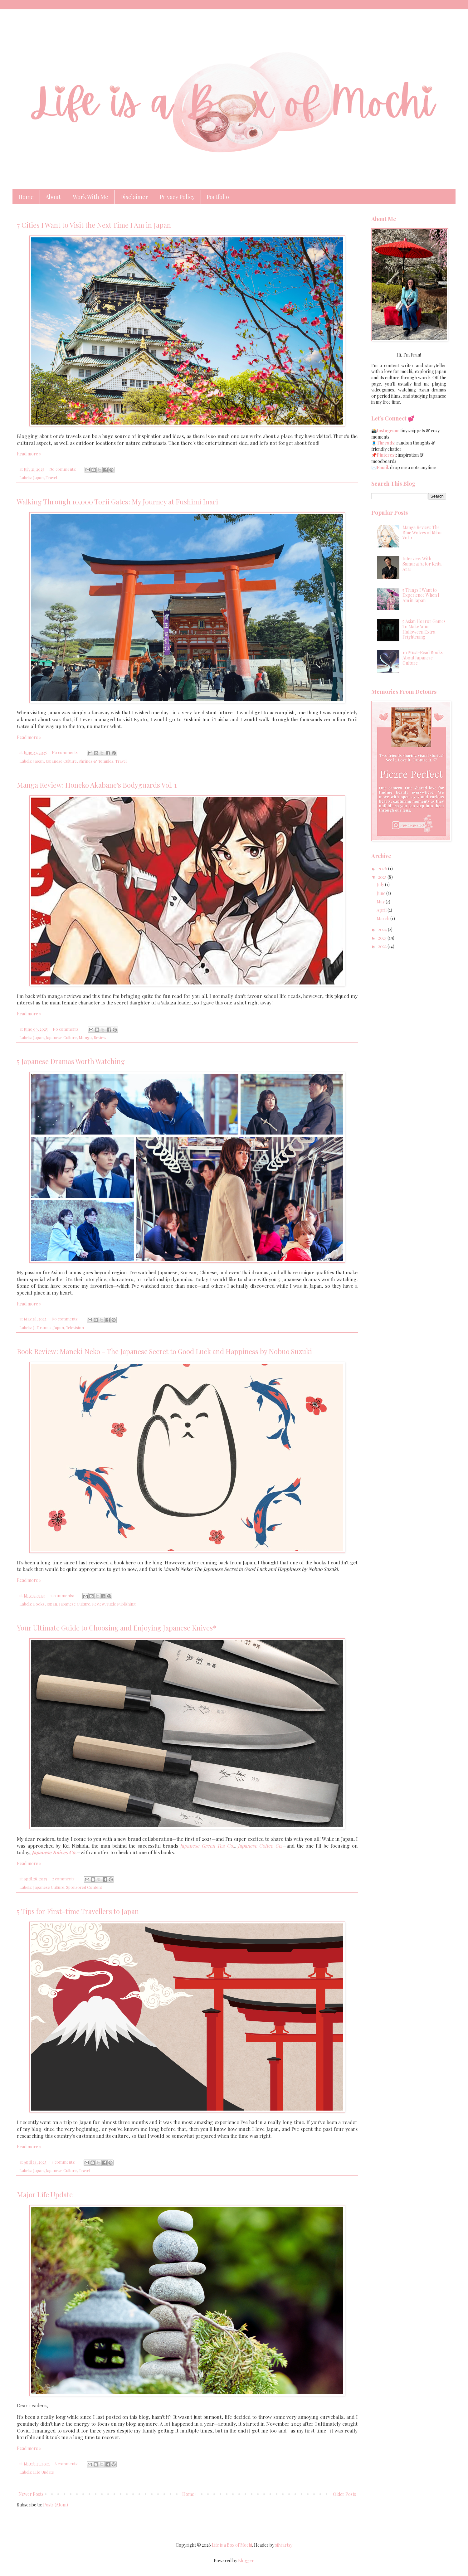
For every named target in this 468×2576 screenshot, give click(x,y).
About (53, 197)
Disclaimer (134, 197)
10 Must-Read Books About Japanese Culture (422, 657)
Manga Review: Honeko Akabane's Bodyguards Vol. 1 (97, 785)
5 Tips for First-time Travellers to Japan (78, 1911)
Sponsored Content (84, 1887)
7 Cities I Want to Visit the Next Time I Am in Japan (94, 225)
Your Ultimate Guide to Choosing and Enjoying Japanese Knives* (117, 1627)
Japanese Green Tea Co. (207, 1845)
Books (39, 1603)
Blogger (246, 2561)
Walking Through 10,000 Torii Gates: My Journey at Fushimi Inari (117, 501)
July (381, 884)
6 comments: (67, 2463)
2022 (383, 946)
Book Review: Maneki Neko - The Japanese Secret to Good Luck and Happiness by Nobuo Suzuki (164, 1351)
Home (26, 197)
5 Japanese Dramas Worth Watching (71, 1061)
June (381, 893)
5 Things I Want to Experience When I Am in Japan (420, 595)
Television (75, 1327)
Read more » (29, 454)
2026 (383, 869)
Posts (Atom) (55, 2505)
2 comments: (63, 1595)
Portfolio (218, 197)
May (381, 902)
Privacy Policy (177, 197)
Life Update (43, 2472)
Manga (85, 1037)
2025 (383, 877)
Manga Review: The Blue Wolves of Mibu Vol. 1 (421, 532)
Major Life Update (45, 2194)
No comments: (63, 469)
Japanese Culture (61, 761)
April (382, 910)
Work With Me (90, 197)
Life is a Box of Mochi (232, 2545)
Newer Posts (30, 2494)
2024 (383, 929)
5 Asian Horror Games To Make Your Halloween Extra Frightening (424, 629)
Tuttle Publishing (121, 1603)
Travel (51, 477)
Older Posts (344, 2494)
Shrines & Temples (96, 761)
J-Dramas (42, 1327)
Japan (38, 477)
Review (100, 1037)
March (383, 918)
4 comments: (63, 2162)
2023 (383, 938)
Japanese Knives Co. (54, 1852)
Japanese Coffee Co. (260, 1845)
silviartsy (283, 2545)
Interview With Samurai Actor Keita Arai (421, 564)
